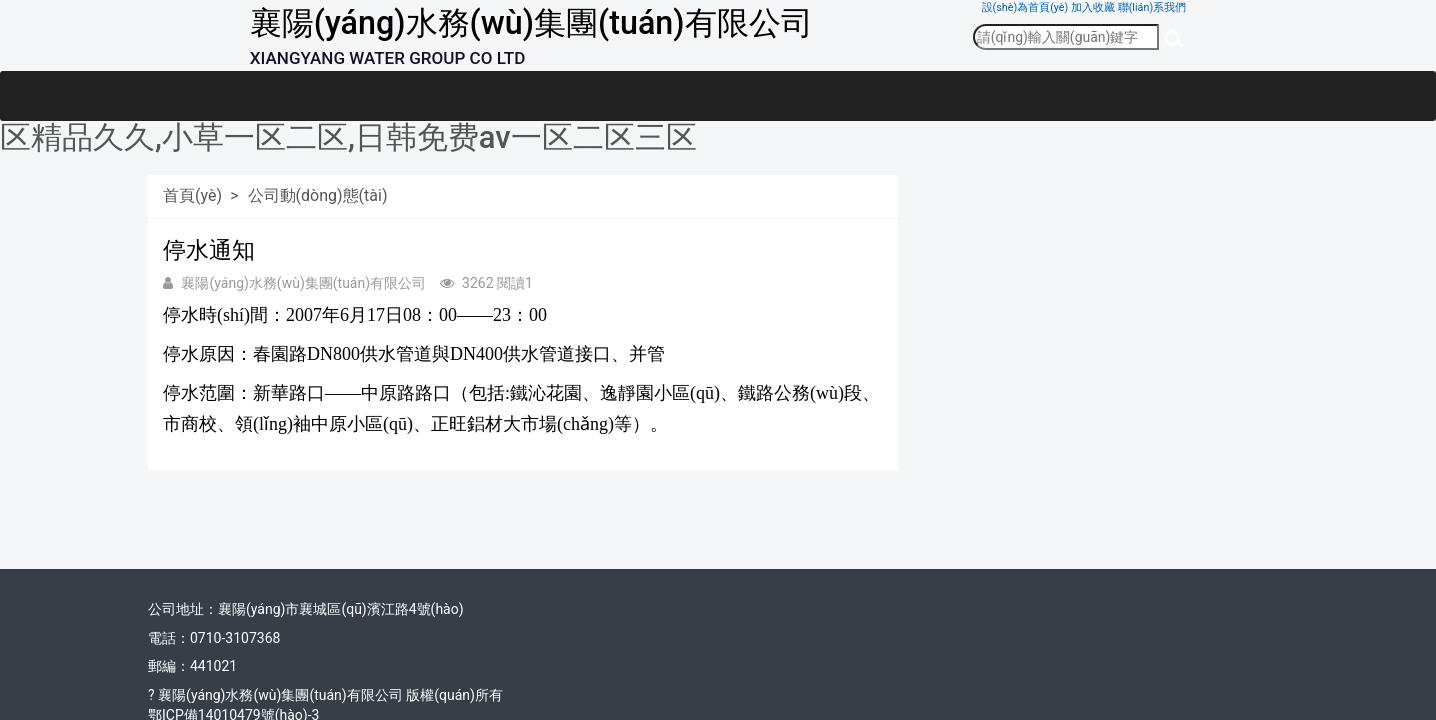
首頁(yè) (192, 195)
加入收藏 (1093, 7)
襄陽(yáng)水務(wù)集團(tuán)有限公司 (531, 23)
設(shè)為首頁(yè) (1025, 7)
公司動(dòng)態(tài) (318, 195)
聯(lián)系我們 (1152, 7)
